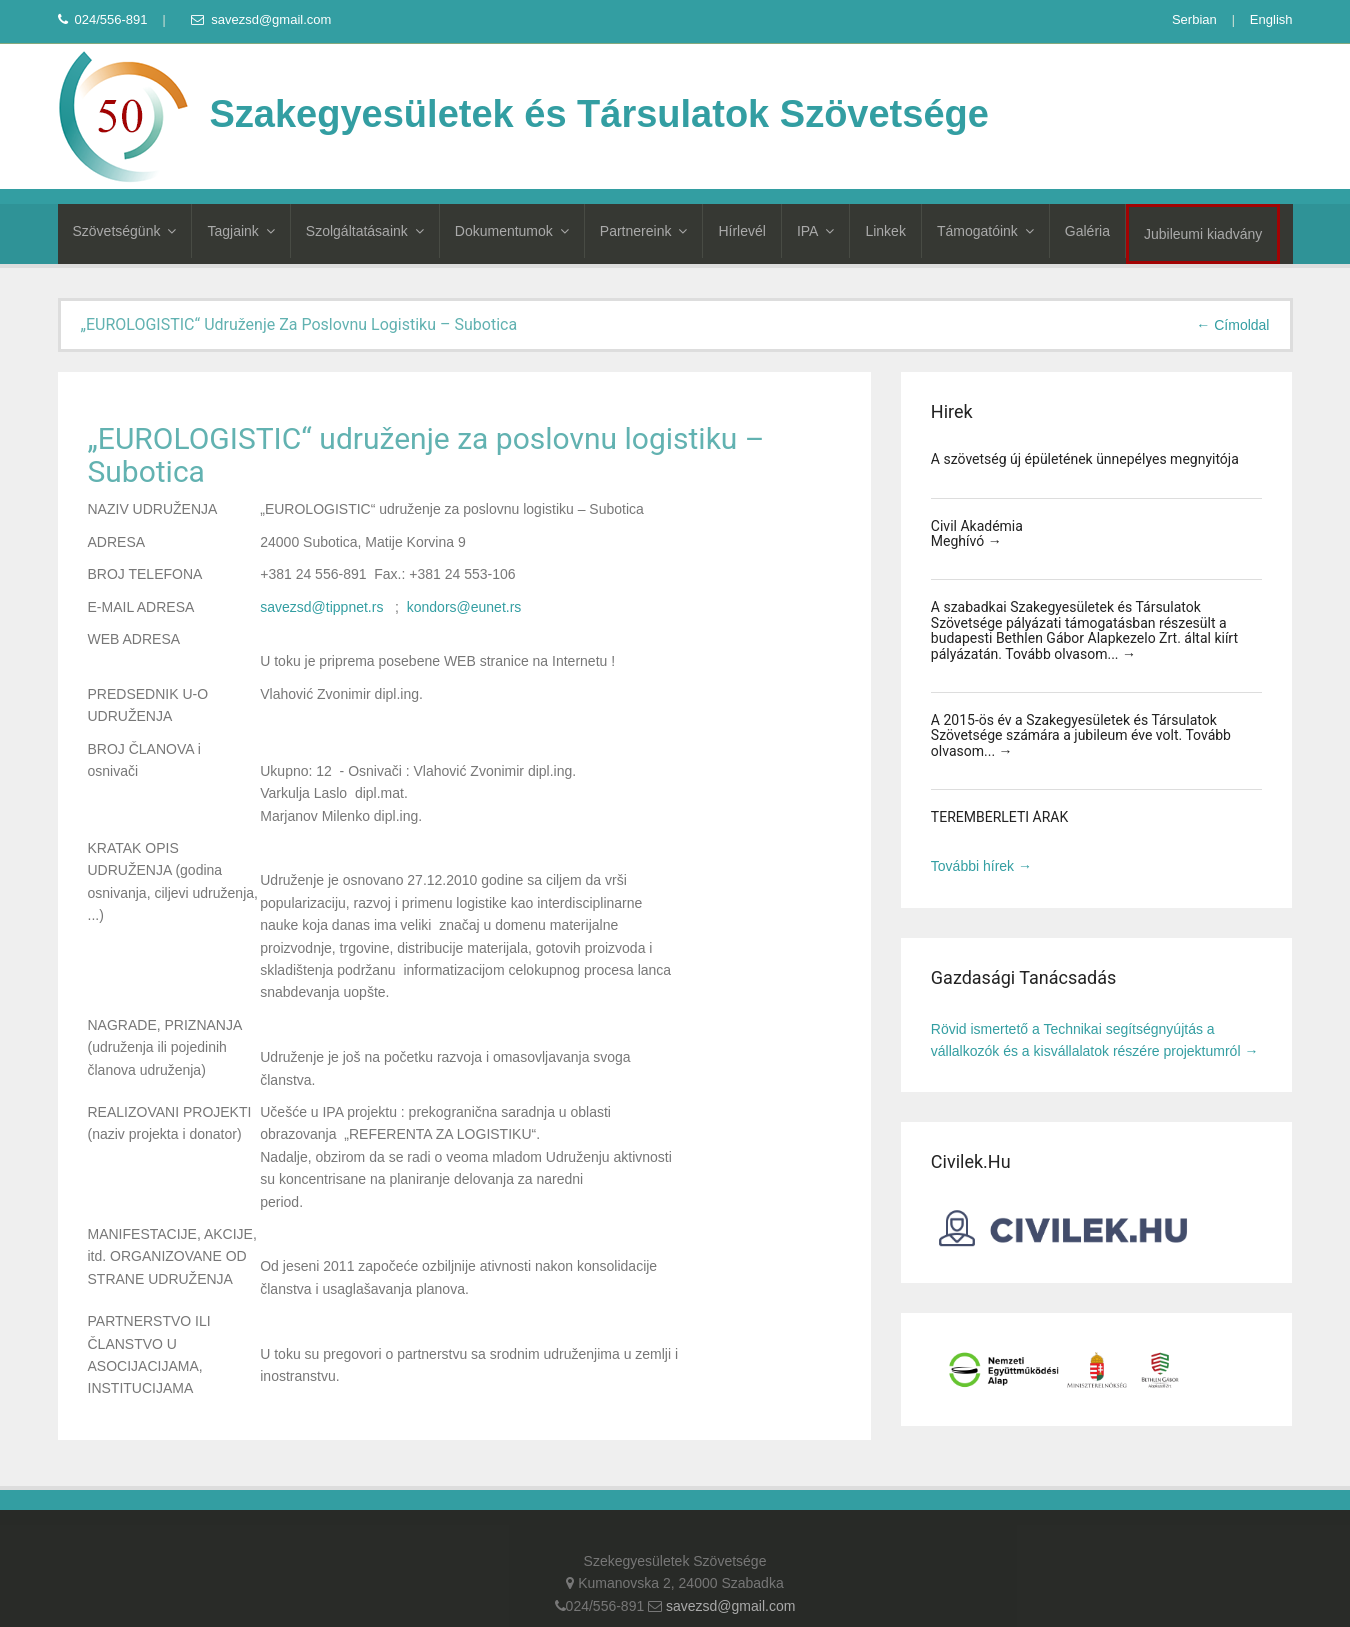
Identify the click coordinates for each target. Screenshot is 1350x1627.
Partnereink (644, 231)
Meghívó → (966, 541)
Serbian (1194, 19)
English (1271, 19)
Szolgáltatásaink (365, 231)
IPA (816, 231)
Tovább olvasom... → (1070, 654)
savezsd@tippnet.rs (321, 607)
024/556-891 (103, 19)
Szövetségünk (125, 231)
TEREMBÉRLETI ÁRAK (999, 817)
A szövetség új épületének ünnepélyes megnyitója (1085, 459)
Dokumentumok (512, 231)
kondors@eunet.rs (464, 607)
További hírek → (981, 866)
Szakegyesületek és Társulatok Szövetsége (523, 114)
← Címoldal (1232, 325)
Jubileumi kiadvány (1203, 234)
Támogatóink (985, 231)
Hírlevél (741, 231)
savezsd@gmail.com (261, 19)
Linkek (885, 231)
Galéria (1087, 231)
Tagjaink (240, 231)
